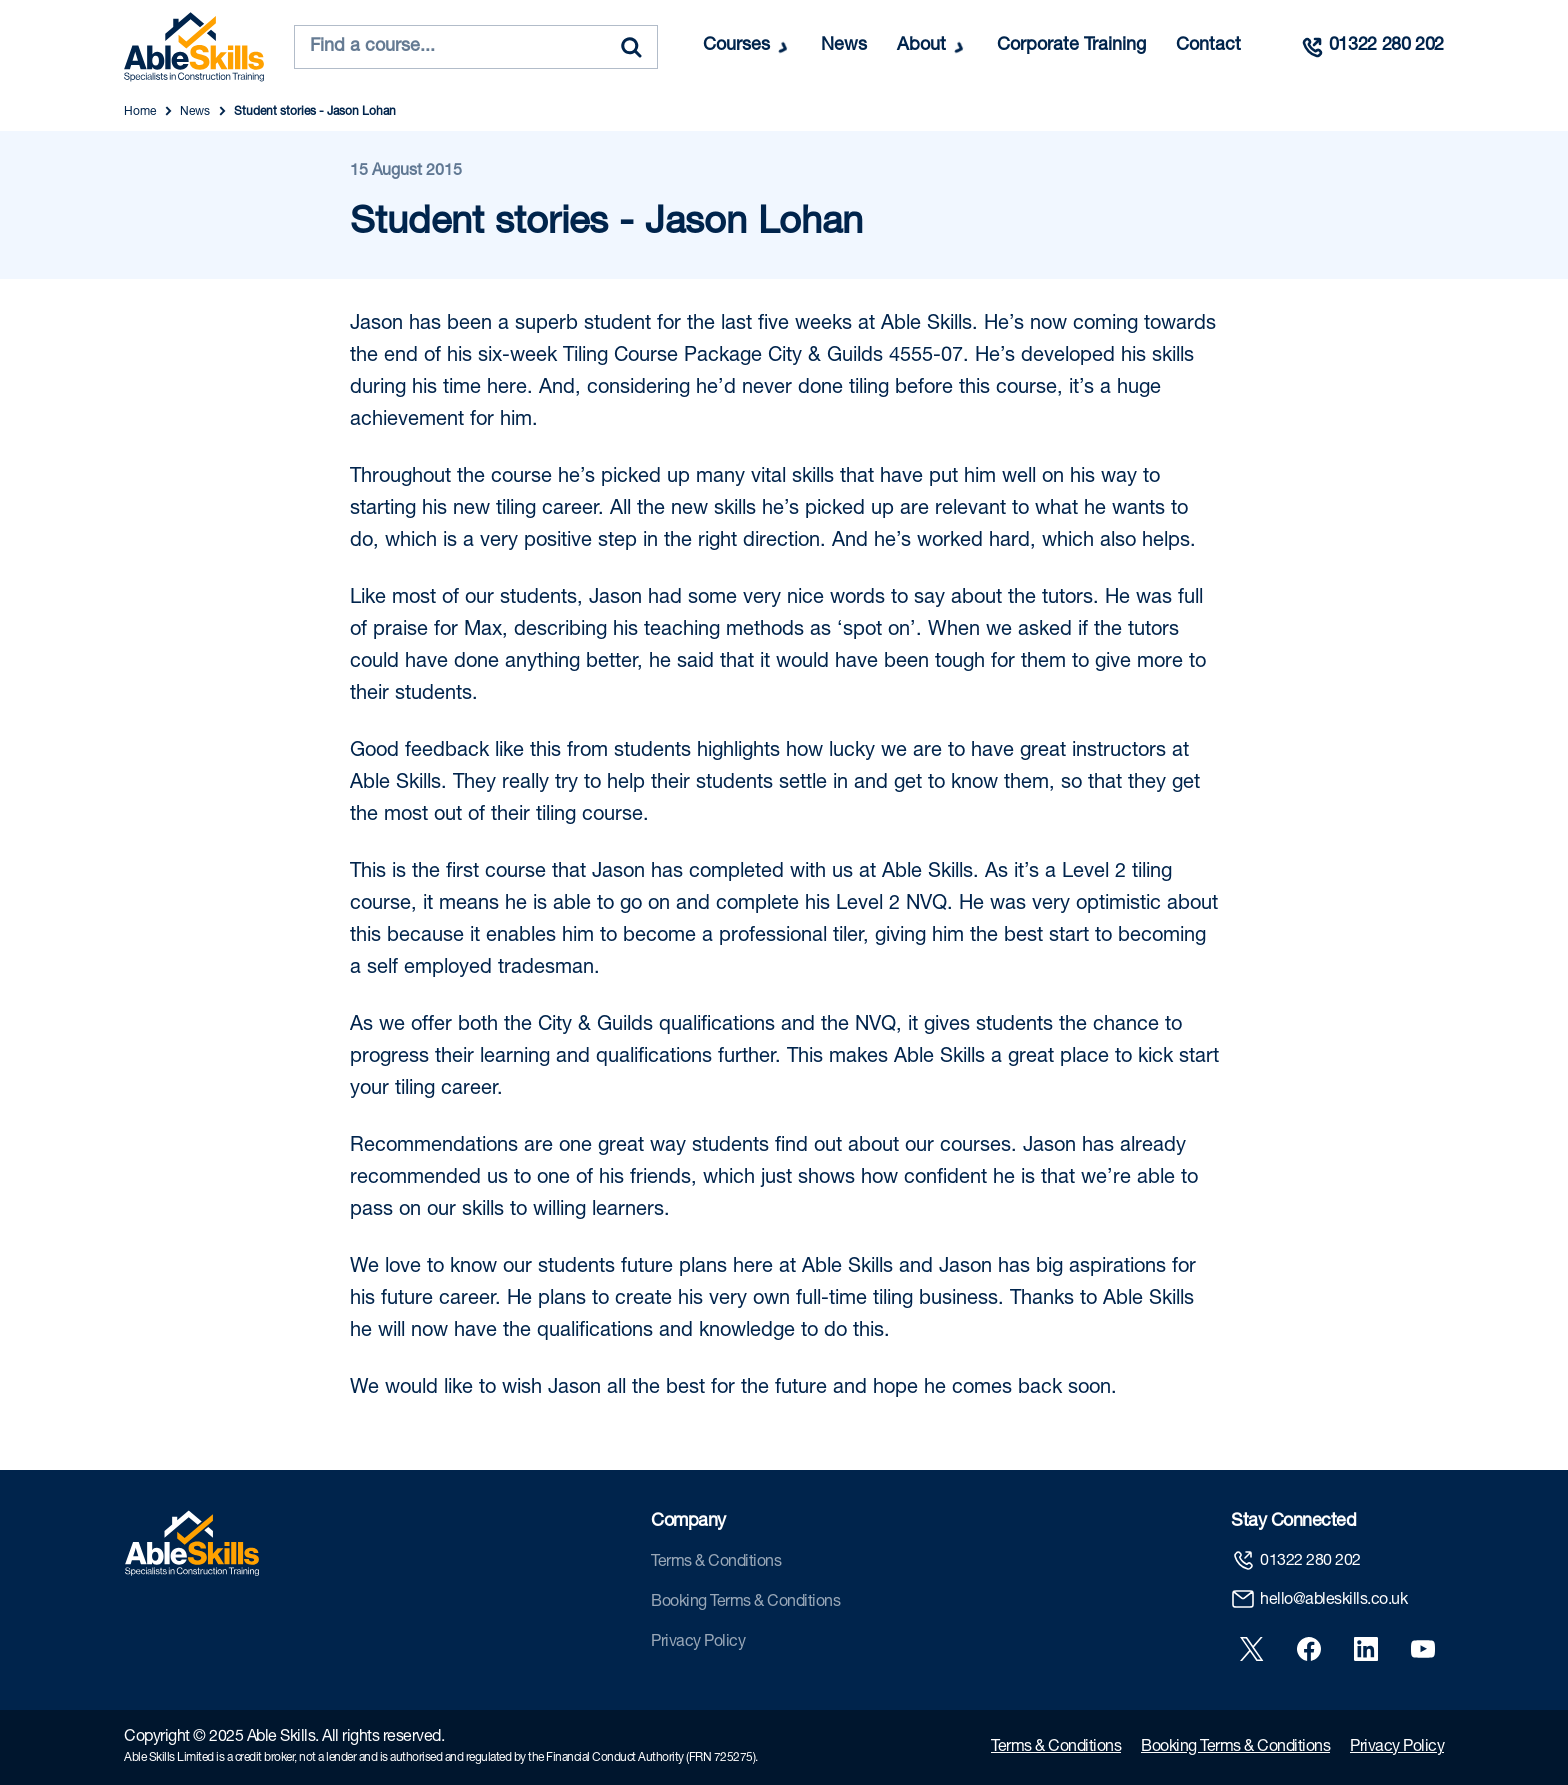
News (844, 46)
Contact (1208, 46)
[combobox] (476, 47)
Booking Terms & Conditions (745, 1603)
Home (140, 112)
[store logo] (194, 47)
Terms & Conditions (716, 1563)
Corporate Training (1071, 46)
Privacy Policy (698, 1643)
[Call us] (1372, 47)
